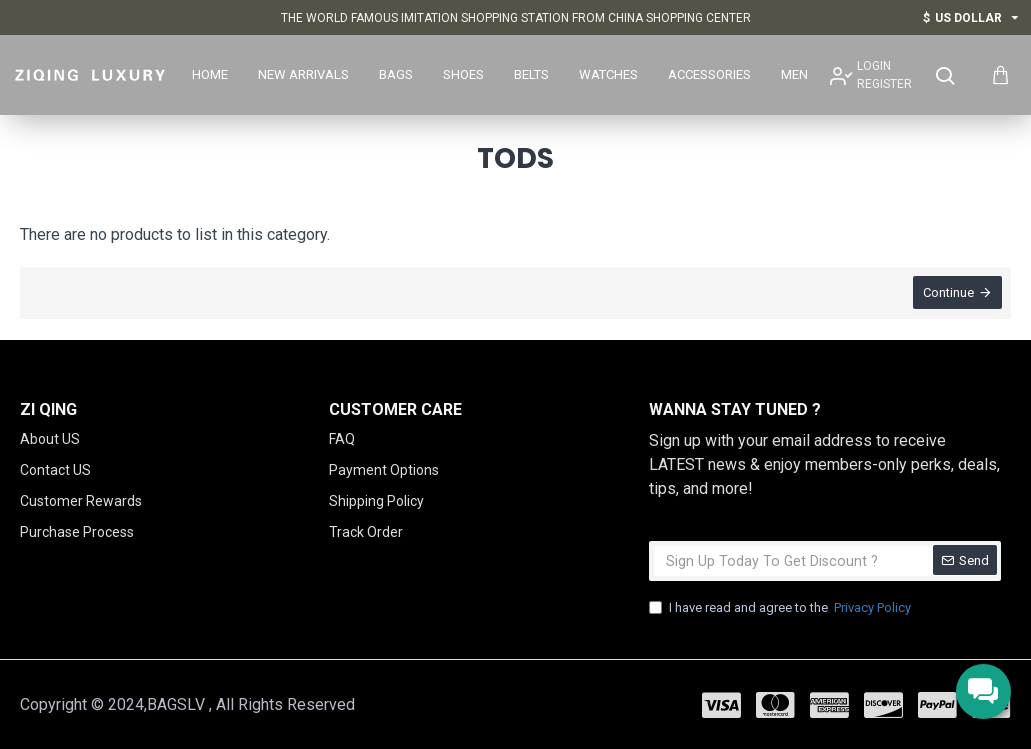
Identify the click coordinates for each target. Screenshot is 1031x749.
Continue (947, 293)
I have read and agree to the (781, 608)
